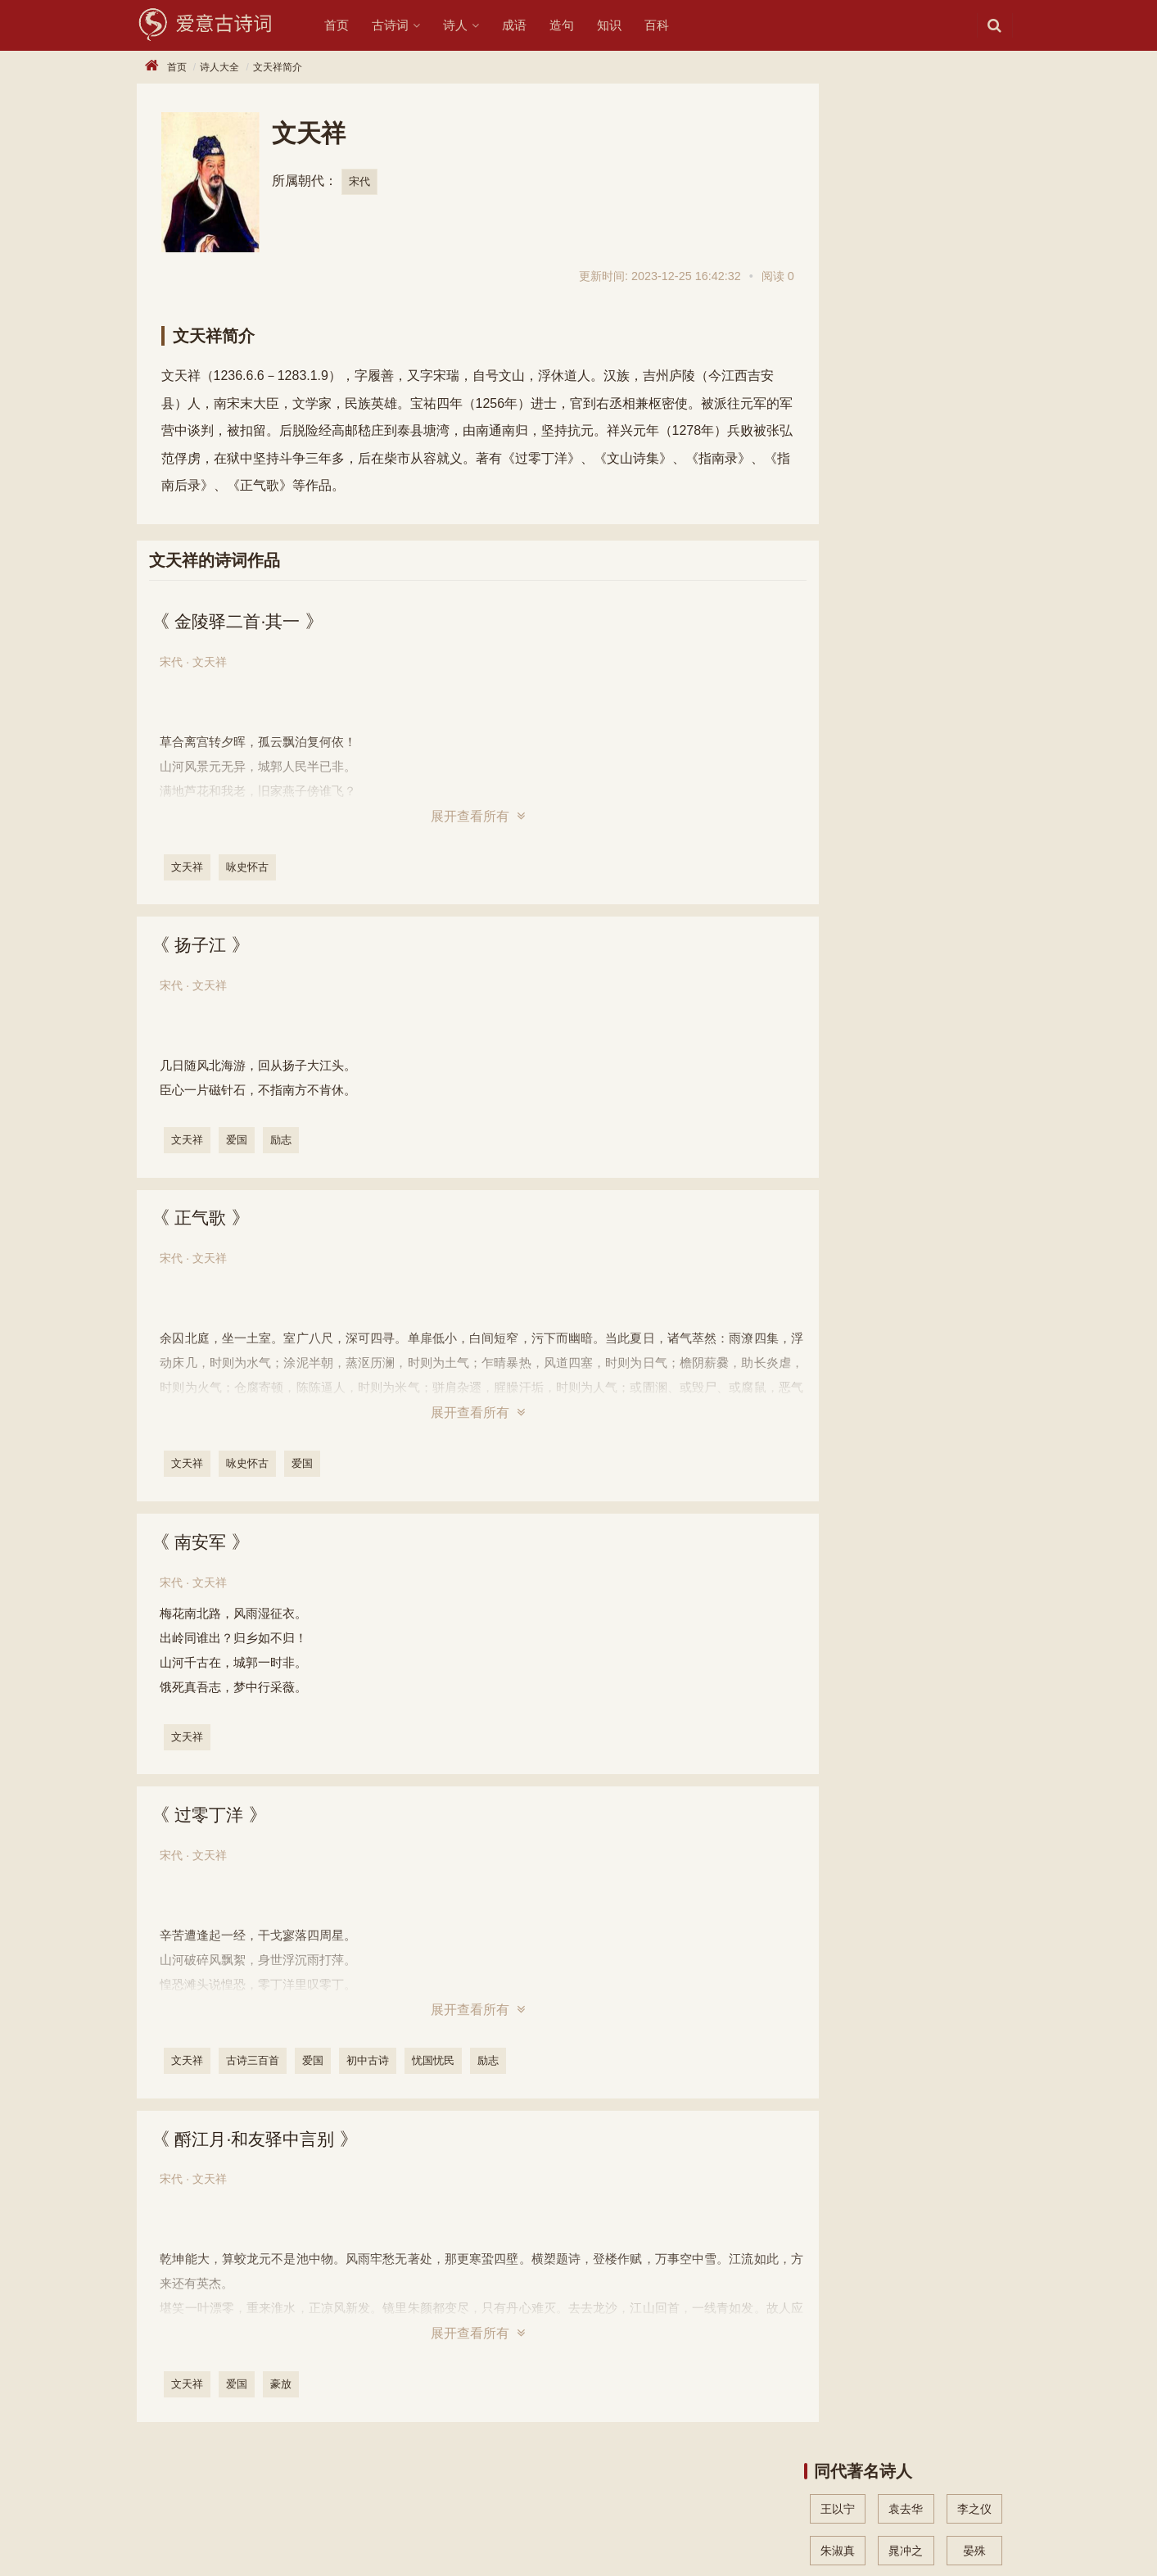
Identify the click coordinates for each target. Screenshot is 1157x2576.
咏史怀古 (249, 867)
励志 (282, 1140)
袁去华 (905, 141)
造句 (575, 25)
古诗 (148, 2509)
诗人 (469, 25)
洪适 (837, 267)
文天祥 (189, 867)
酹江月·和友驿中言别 (259, 2140)
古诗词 (404, 25)
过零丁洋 (212, 1816)
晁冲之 (905, 183)
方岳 (905, 225)
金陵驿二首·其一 (241, 621)
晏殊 (974, 183)
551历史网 (264, 2537)
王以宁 (837, 141)
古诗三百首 (254, 2062)
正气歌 (203, 1219)
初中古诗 (369, 2062)
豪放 (282, 2386)
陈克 (974, 225)
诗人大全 (219, 67)
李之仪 (974, 141)
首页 (350, 25)
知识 (623, 25)
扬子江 (203, 945)
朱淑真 (837, 183)
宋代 (359, 181)
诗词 (189, 2509)
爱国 (238, 1140)
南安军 (203, 1542)
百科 (670, 25)
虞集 (837, 225)
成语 (528, 25)
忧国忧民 (435, 2062)
